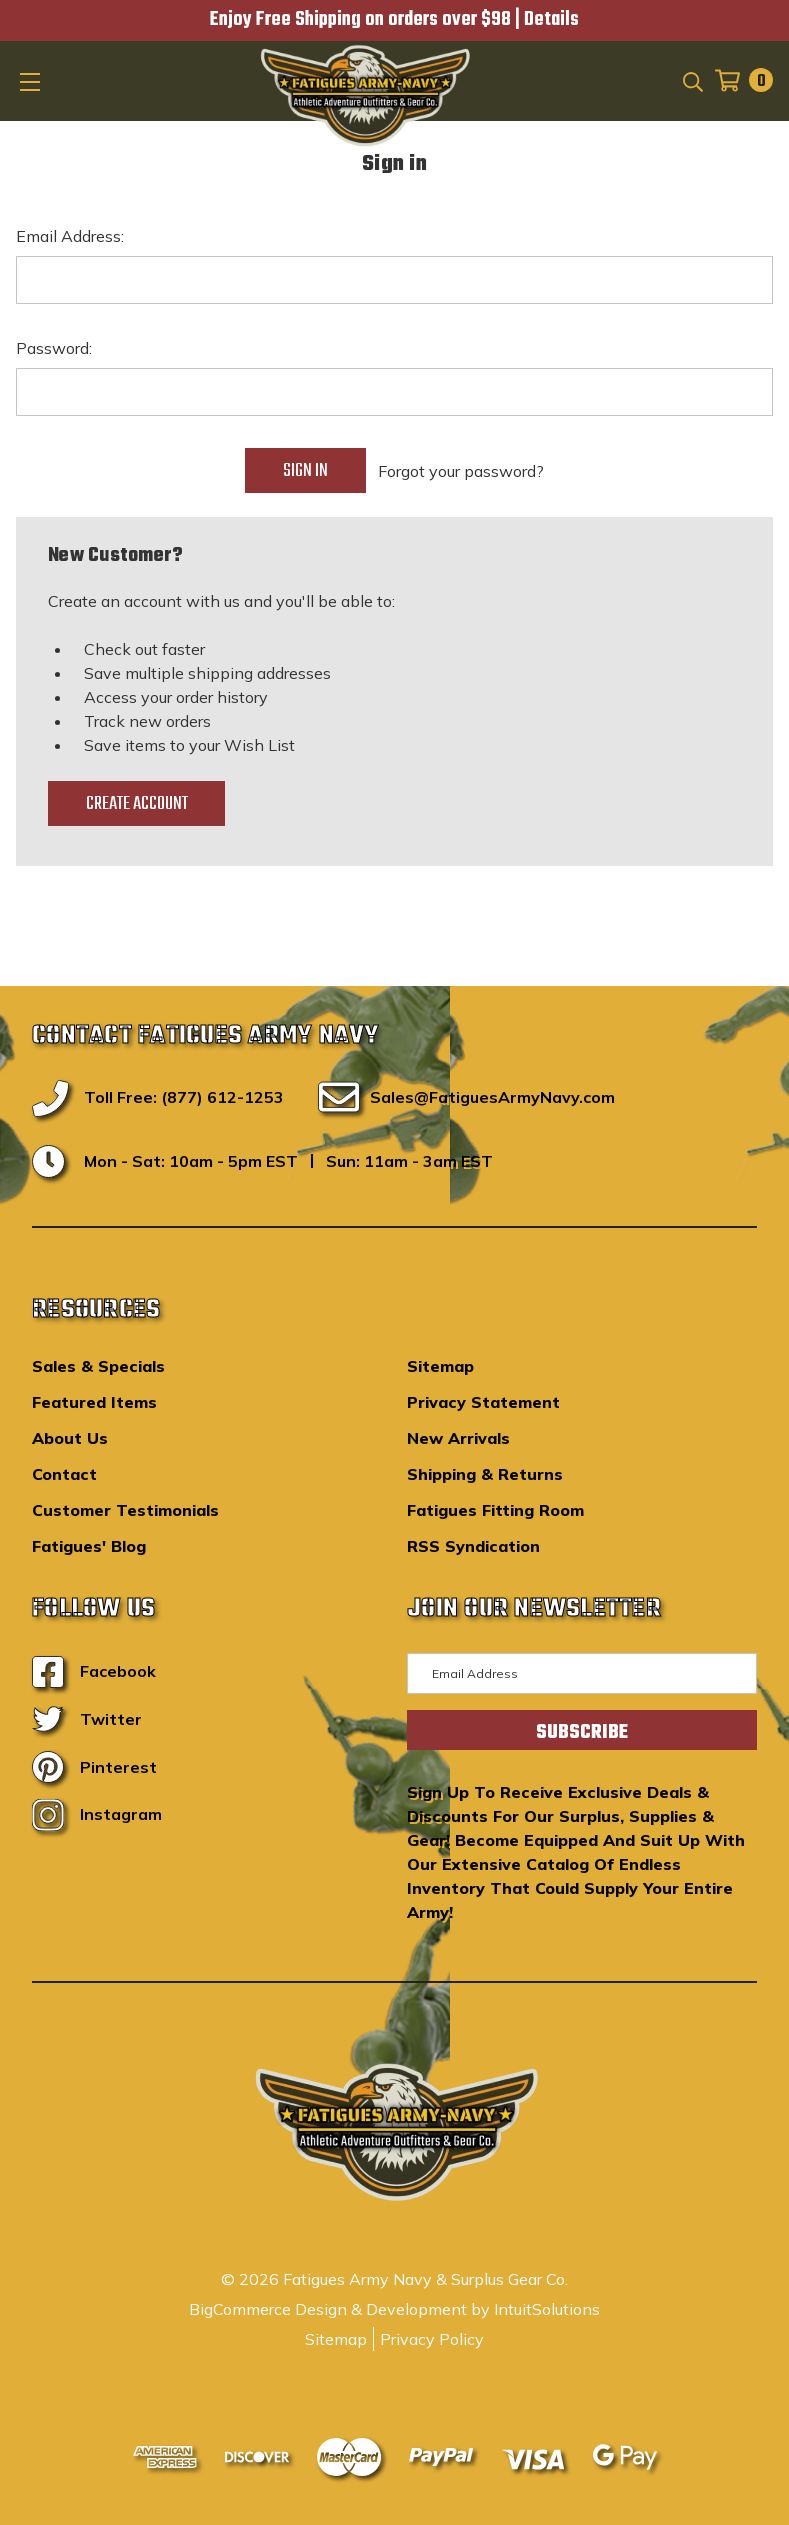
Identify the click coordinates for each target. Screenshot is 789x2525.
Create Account (137, 804)
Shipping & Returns (485, 1474)
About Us (70, 1438)
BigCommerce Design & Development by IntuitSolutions (394, 2309)
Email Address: (70, 236)
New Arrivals (458, 1438)
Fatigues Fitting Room (495, 1510)
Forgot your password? (461, 471)
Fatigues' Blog (89, 1546)
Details (551, 20)
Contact (64, 1474)
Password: (54, 348)
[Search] (691, 80)
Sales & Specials (98, 1366)
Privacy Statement (483, 1402)
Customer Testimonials (125, 1510)
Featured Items (94, 1402)
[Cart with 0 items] (738, 80)
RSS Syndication (473, 1546)
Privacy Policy (432, 2339)
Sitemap (440, 1366)
